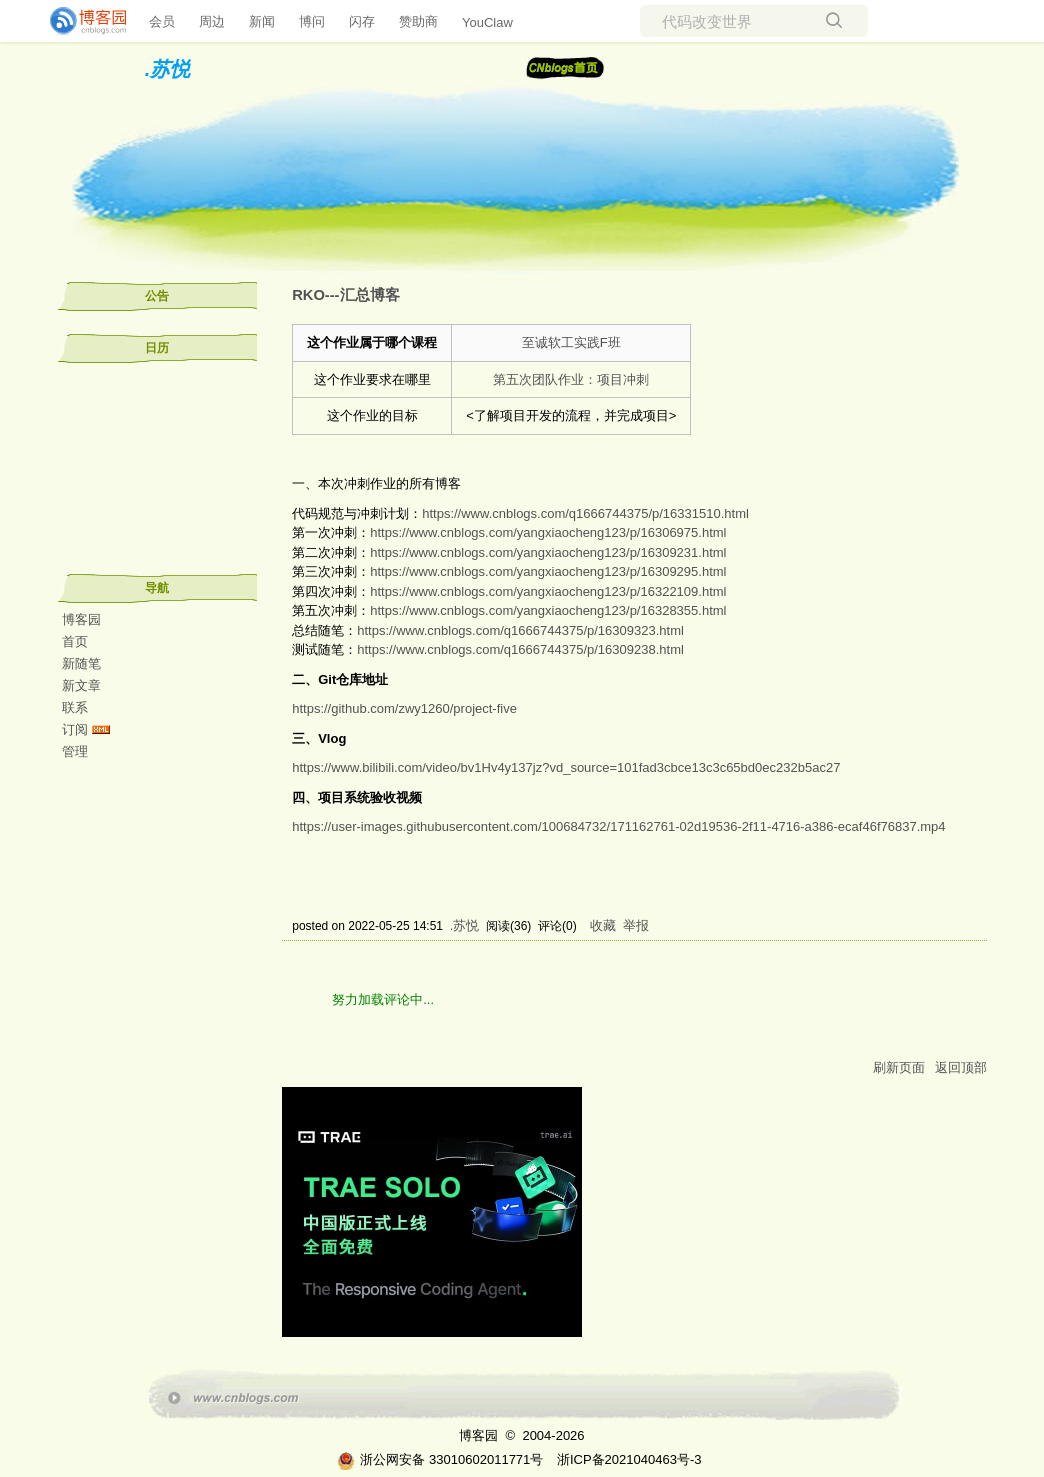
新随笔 (81, 663)
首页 (75, 641)
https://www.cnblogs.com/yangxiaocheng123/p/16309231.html (548, 552)
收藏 (603, 925)
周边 (212, 21)
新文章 (81, 685)
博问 (312, 21)
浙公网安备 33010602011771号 (440, 1459)
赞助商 (418, 21)
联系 (75, 707)
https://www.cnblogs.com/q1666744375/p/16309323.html (520, 630)
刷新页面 (899, 1067)
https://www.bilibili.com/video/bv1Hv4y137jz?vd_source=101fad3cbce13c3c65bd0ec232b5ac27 (566, 767)
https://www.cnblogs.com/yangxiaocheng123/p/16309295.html (548, 571)
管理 (75, 751)
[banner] (80, 21)
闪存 (362, 21)
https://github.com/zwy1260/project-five (404, 708)
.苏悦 (168, 69)
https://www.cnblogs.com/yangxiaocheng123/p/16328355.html (548, 610)
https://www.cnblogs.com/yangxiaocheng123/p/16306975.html (548, 532)
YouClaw (487, 22)
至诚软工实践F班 (571, 342)
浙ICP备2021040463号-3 (629, 1459)
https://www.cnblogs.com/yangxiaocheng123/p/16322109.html (548, 591)
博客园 (81, 619)
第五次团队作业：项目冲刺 (571, 379)
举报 (636, 925)
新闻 (262, 21)
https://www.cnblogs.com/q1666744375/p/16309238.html (520, 649)
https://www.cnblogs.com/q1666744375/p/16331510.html (585, 513)
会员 (162, 21)
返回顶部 (961, 1067)
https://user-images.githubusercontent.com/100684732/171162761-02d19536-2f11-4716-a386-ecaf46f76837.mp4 (618, 826)
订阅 (75, 729)
